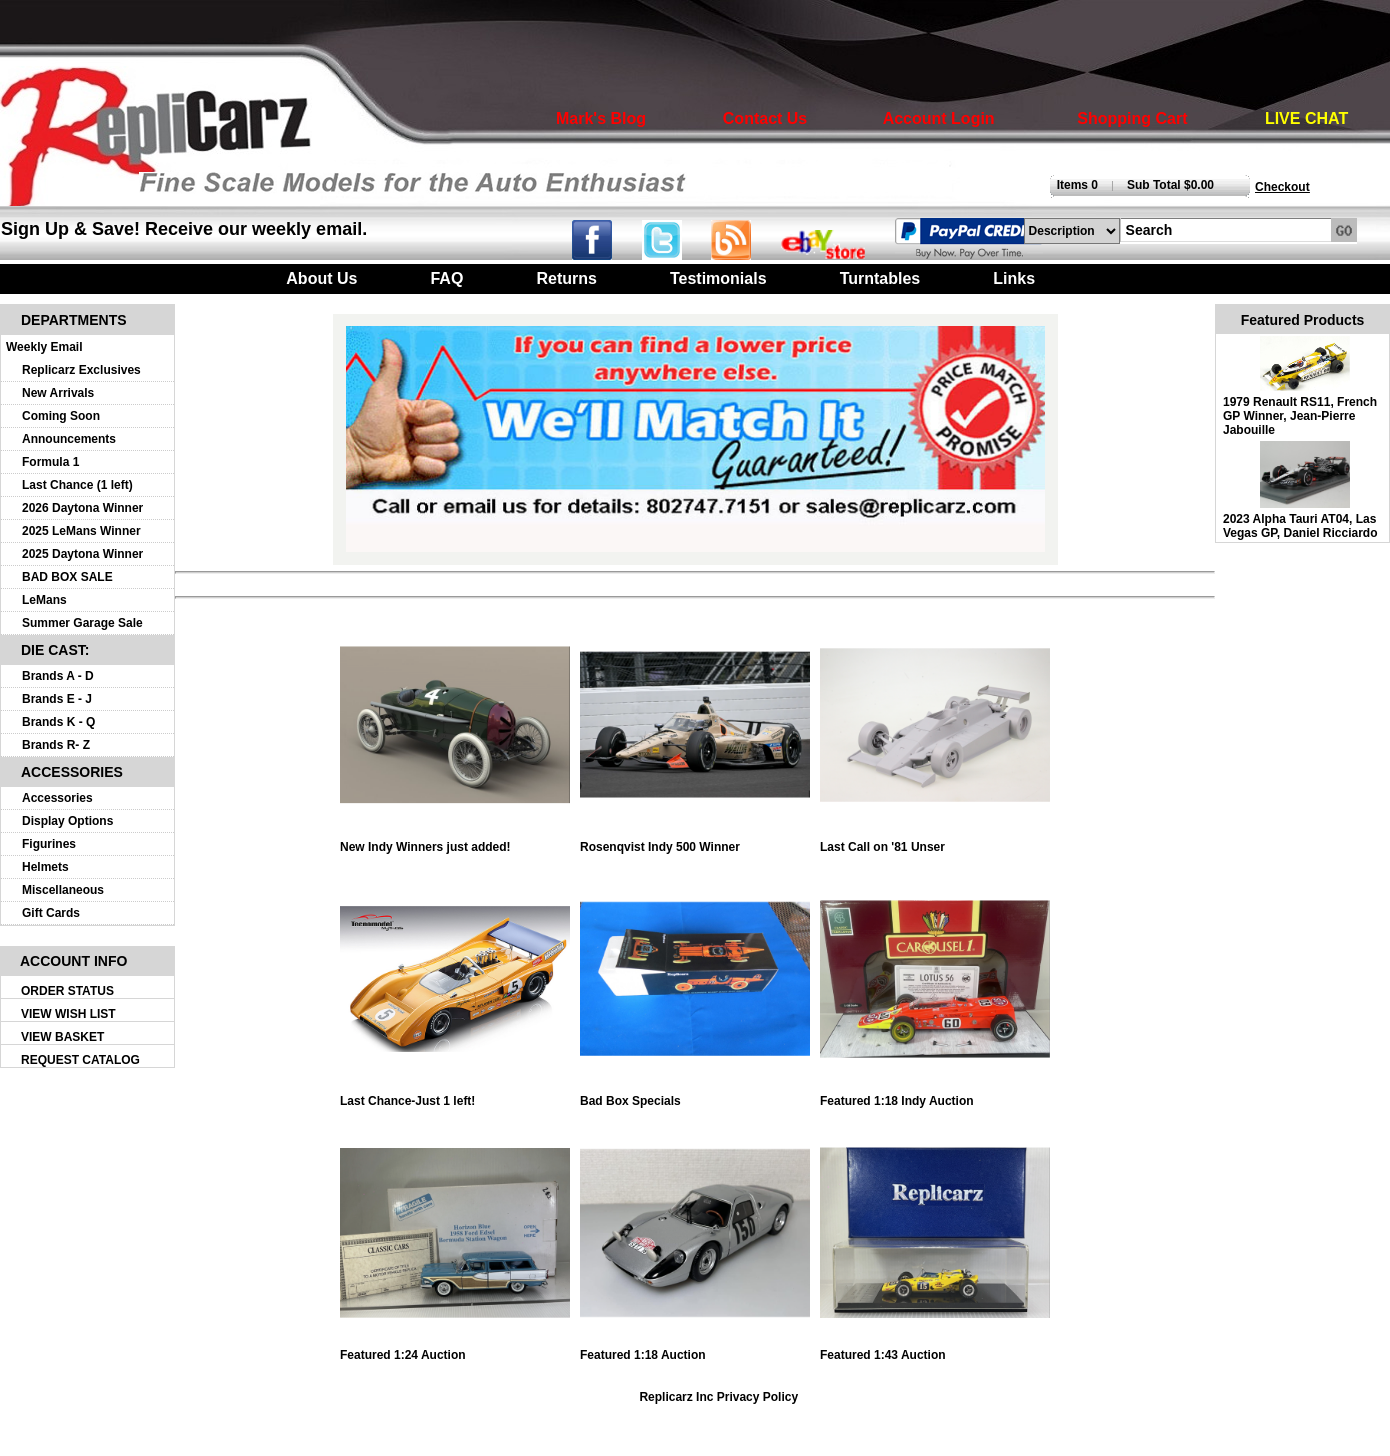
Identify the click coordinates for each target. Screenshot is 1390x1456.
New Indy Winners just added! (455, 841)
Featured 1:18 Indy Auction (935, 1095)
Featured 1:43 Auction (935, 1349)
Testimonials (718, 278)
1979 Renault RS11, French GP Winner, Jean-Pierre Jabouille (1300, 416)
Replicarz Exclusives (81, 370)
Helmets (45, 867)
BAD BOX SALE (67, 577)
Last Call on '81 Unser (935, 841)
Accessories (57, 798)
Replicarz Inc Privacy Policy (718, 1397)
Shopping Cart (1132, 118)
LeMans (44, 600)
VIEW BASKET (62, 1037)
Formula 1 (50, 462)
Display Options (67, 821)
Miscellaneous (63, 890)
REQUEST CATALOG (80, 1060)
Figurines (49, 844)
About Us (321, 278)
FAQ (446, 278)
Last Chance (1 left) (77, 485)
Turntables (880, 278)
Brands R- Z (56, 745)
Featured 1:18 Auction (695, 1349)
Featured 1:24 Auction (455, 1349)
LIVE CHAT (1306, 118)
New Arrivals (58, 393)
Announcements (69, 439)
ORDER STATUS (67, 991)
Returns (566, 278)
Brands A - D (58, 676)
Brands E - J (57, 699)
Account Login (939, 118)
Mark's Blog (601, 118)
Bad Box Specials (695, 1095)
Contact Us (765, 118)
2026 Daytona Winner (82, 508)
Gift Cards (51, 913)
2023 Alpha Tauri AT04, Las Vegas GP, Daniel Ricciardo (1300, 526)
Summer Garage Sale (82, 623)
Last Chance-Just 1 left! (455, 1095)
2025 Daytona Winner (82, 554)
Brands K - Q (58, 722)
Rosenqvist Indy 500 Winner (695, 841)
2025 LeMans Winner (81, 531)
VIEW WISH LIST (68, 1014)
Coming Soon (61, 416)
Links (1014, 278)
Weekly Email (44, 347)
